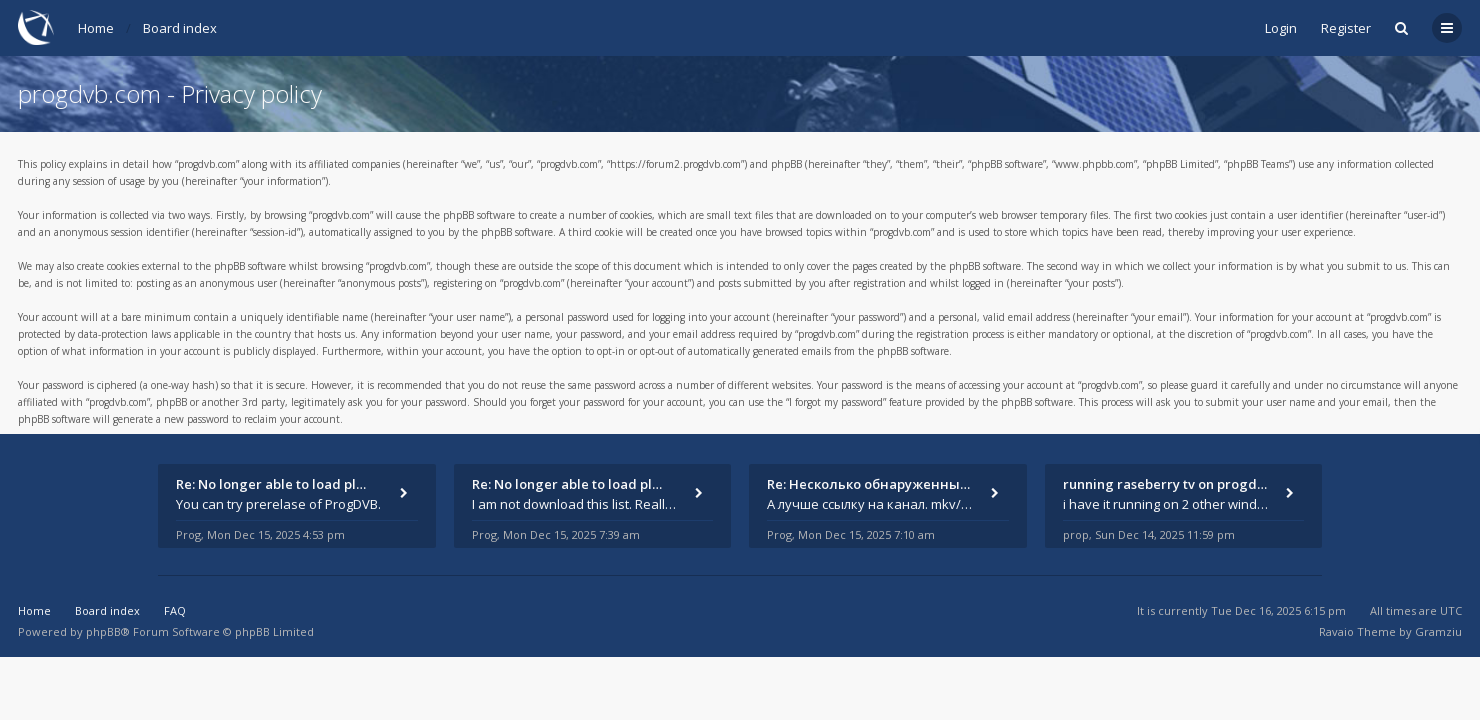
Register (1346, 28)
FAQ (175, 610)
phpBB (103, 631)
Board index (180, 28)
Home (96, 28)
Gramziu (1438, 631)
